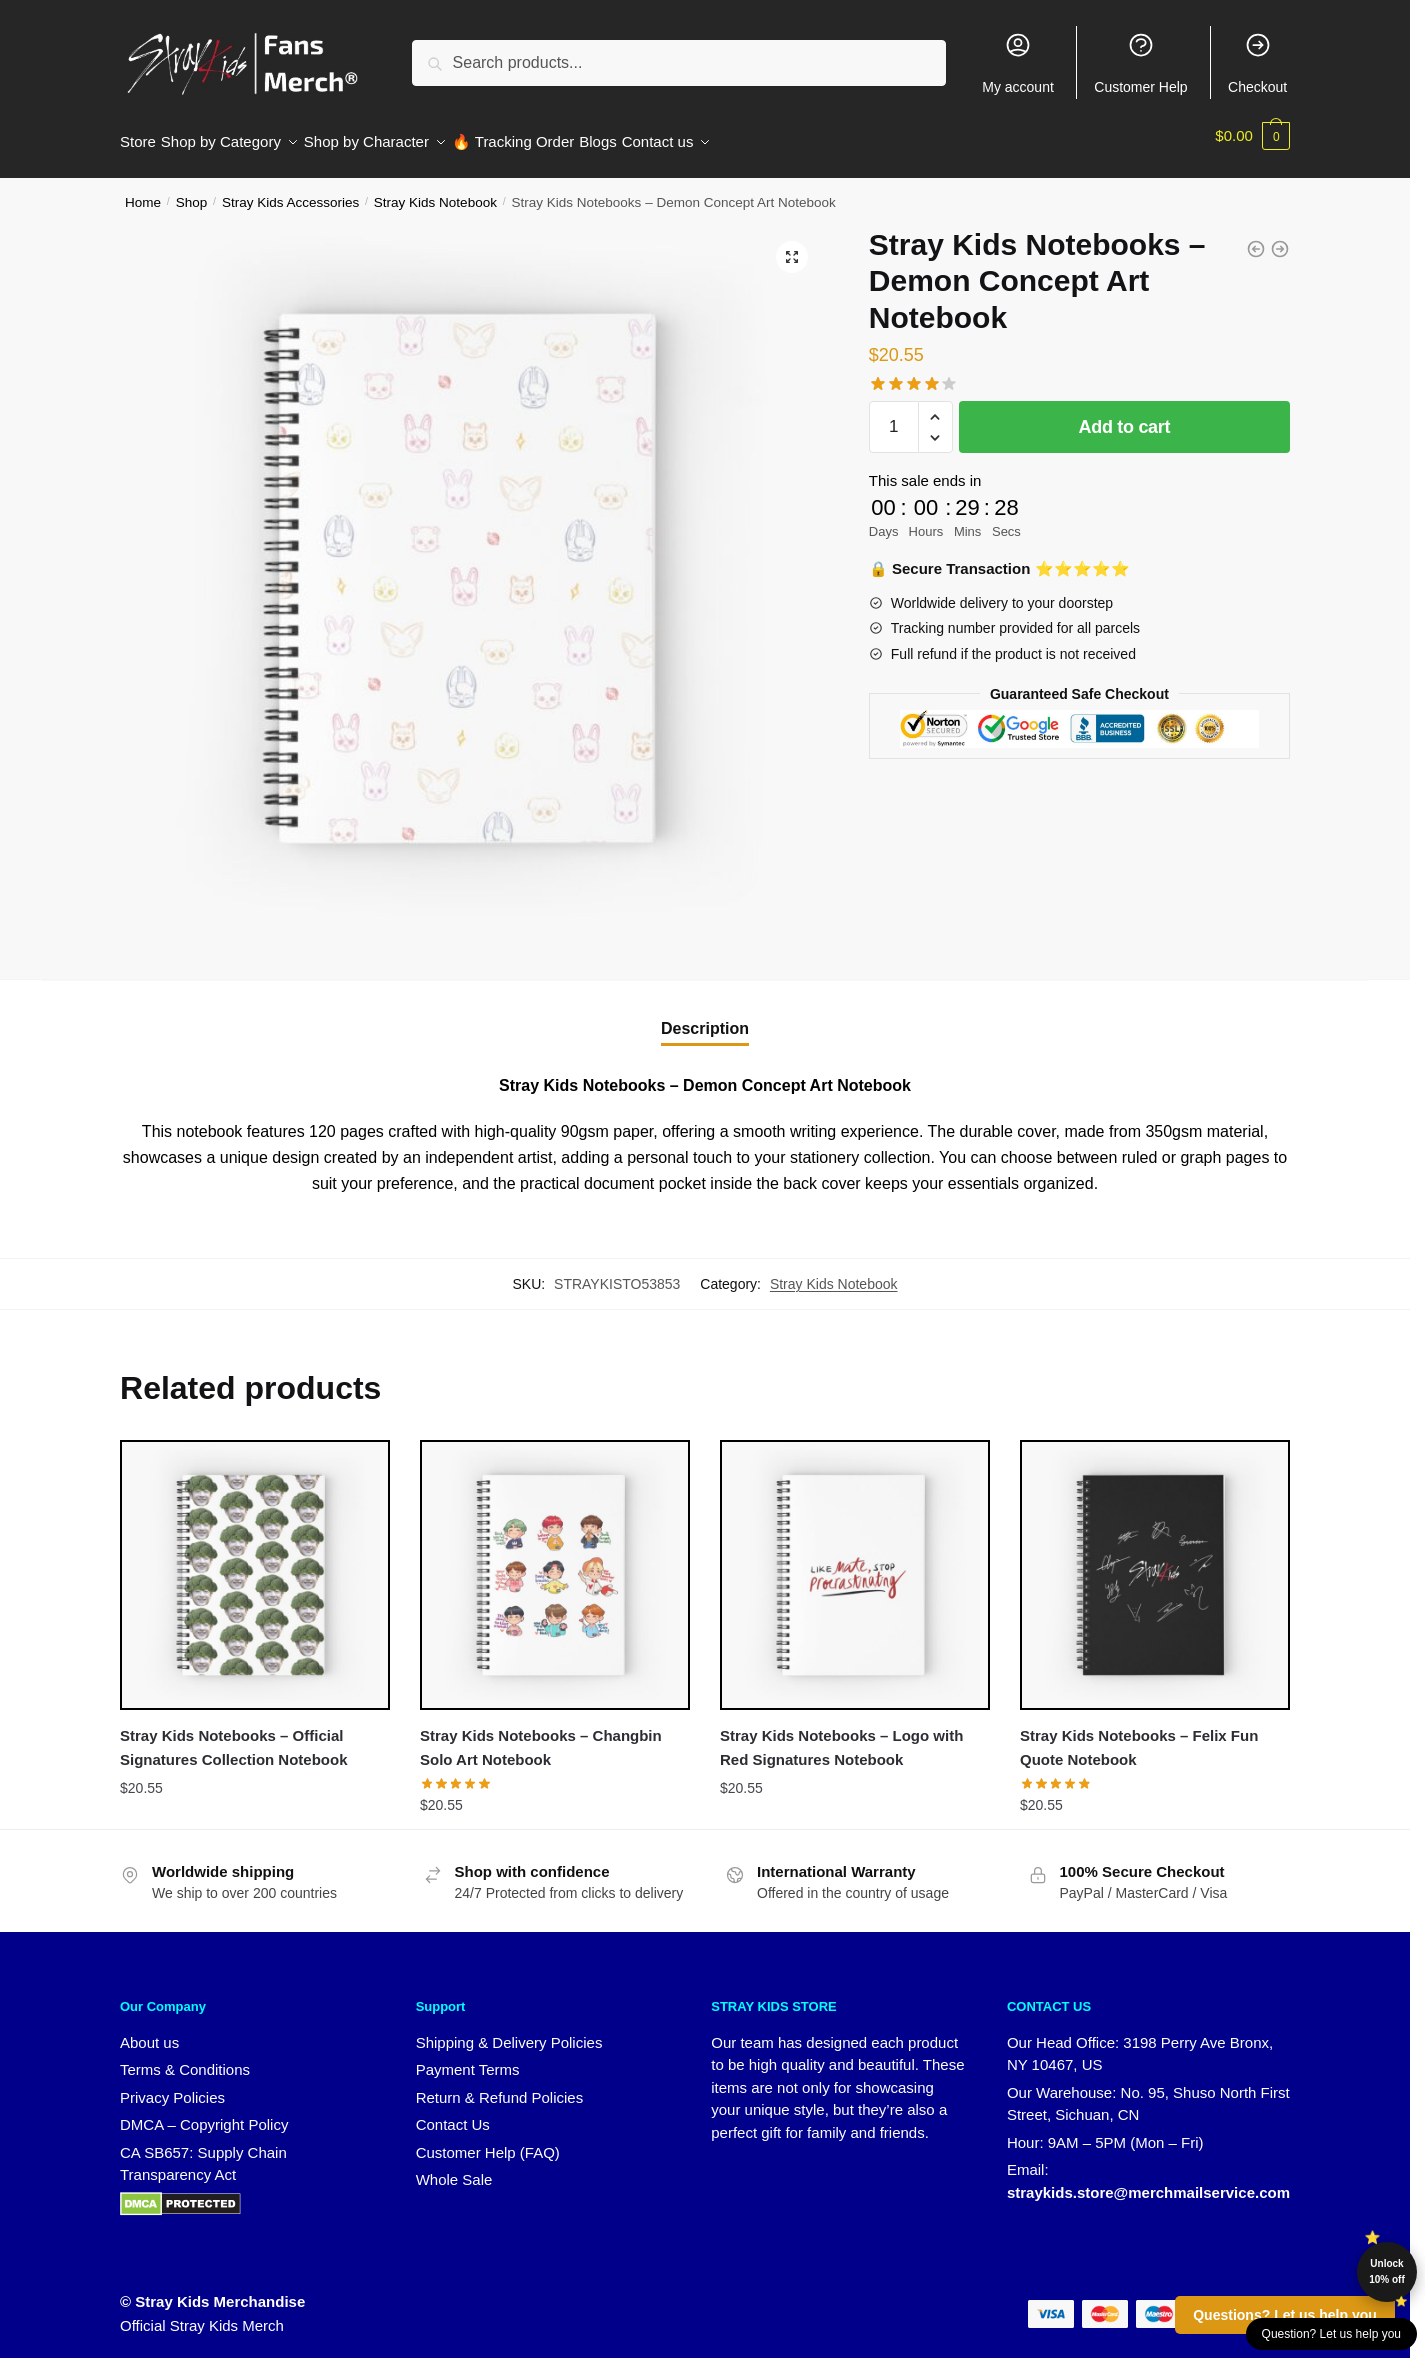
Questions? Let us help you (1285, 2315)
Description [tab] (705, 1016)
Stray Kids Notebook (435, 190)
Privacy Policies (172, 2085)
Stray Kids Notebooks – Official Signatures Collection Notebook (234, 1735)
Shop (192, 190)
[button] (792, 245)
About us (149, 2030)
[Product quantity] (894, 415)
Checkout (1257, 63)
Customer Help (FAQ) (488, 2140)
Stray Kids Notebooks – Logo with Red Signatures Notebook (841, 1735)
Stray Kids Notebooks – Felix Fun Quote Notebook (1139, 1735)
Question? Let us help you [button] (1331, 2334)
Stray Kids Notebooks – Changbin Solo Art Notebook (541, 1735)
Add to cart (1125, 415)
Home (143, 190)
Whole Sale (454, 2167)
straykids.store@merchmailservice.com (1148, 2180)
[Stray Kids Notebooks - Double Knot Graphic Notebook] (1256, 237)
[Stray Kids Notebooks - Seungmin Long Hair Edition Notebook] (1280, 237)
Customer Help (1140, 63)
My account (1018, 63)
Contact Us (453, 2112)
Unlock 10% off (1387, 2271)
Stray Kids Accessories (290, 190)
